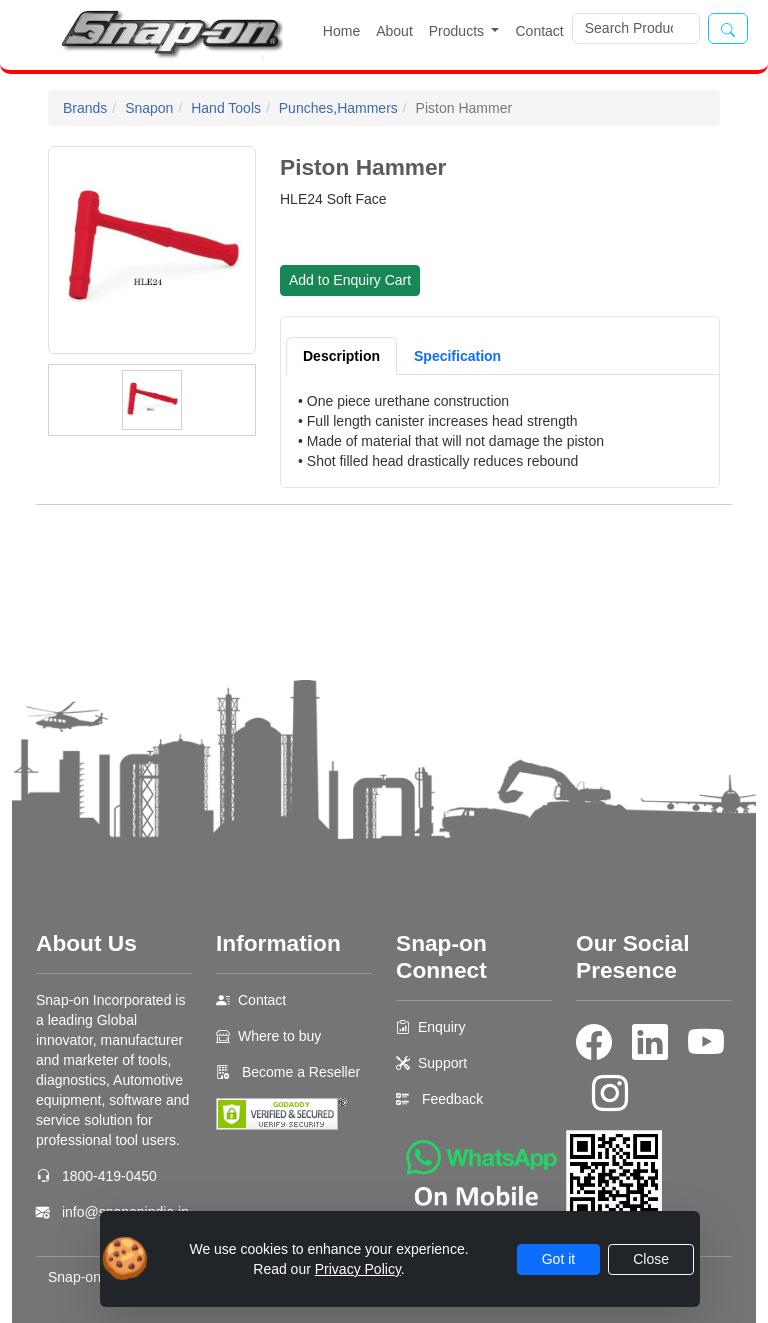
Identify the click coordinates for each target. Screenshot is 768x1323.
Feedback (452, 1099)
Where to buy (279, 1036)
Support (442, 1063)
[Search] (636, 28)
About (394, 31)
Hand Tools (226, 108)
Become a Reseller (299, 1072)
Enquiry (441, 1027)
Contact (539, 31)
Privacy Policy (358, 1269)
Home (341, 31)
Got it (558, 1259)
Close (651, 1259)
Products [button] (458, 31)
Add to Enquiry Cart (350, 280)
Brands (85, 108)
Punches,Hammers (338, 108)
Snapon (149, 108)
